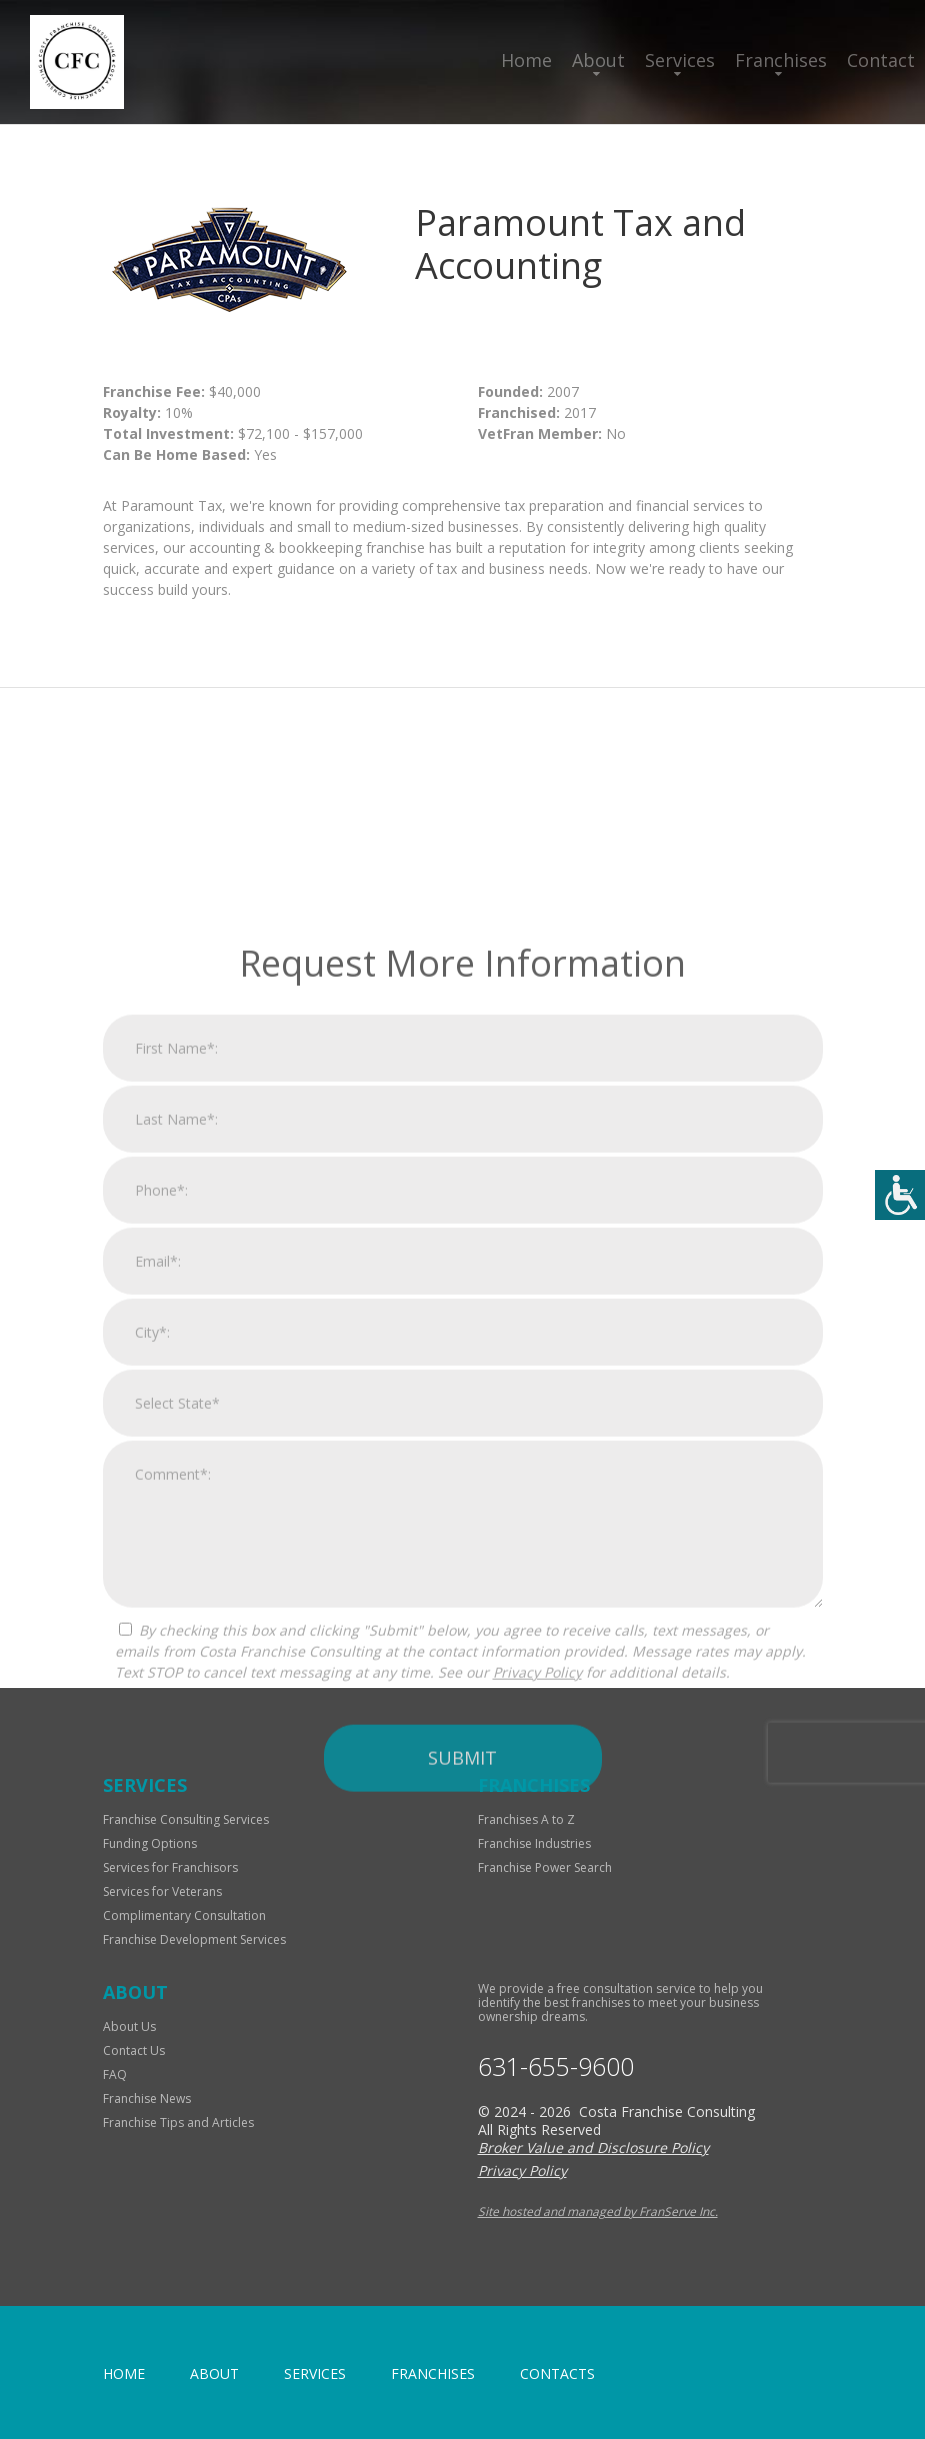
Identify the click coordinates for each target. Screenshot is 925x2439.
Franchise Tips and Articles (178, 2122)
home (124, 2373)
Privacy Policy (537, 1904)
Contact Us (134, 2050)
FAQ (115, 2074)
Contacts (557, 2373)
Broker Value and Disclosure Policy (593, 2147)
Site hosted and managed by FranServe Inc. (598, 2211)
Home (526, 60)
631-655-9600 (556, 2066)
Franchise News (147, 2098)
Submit (462, 1990)
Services (680, 60)
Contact (881, 60)
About (598, 60)
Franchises (781, 60)
